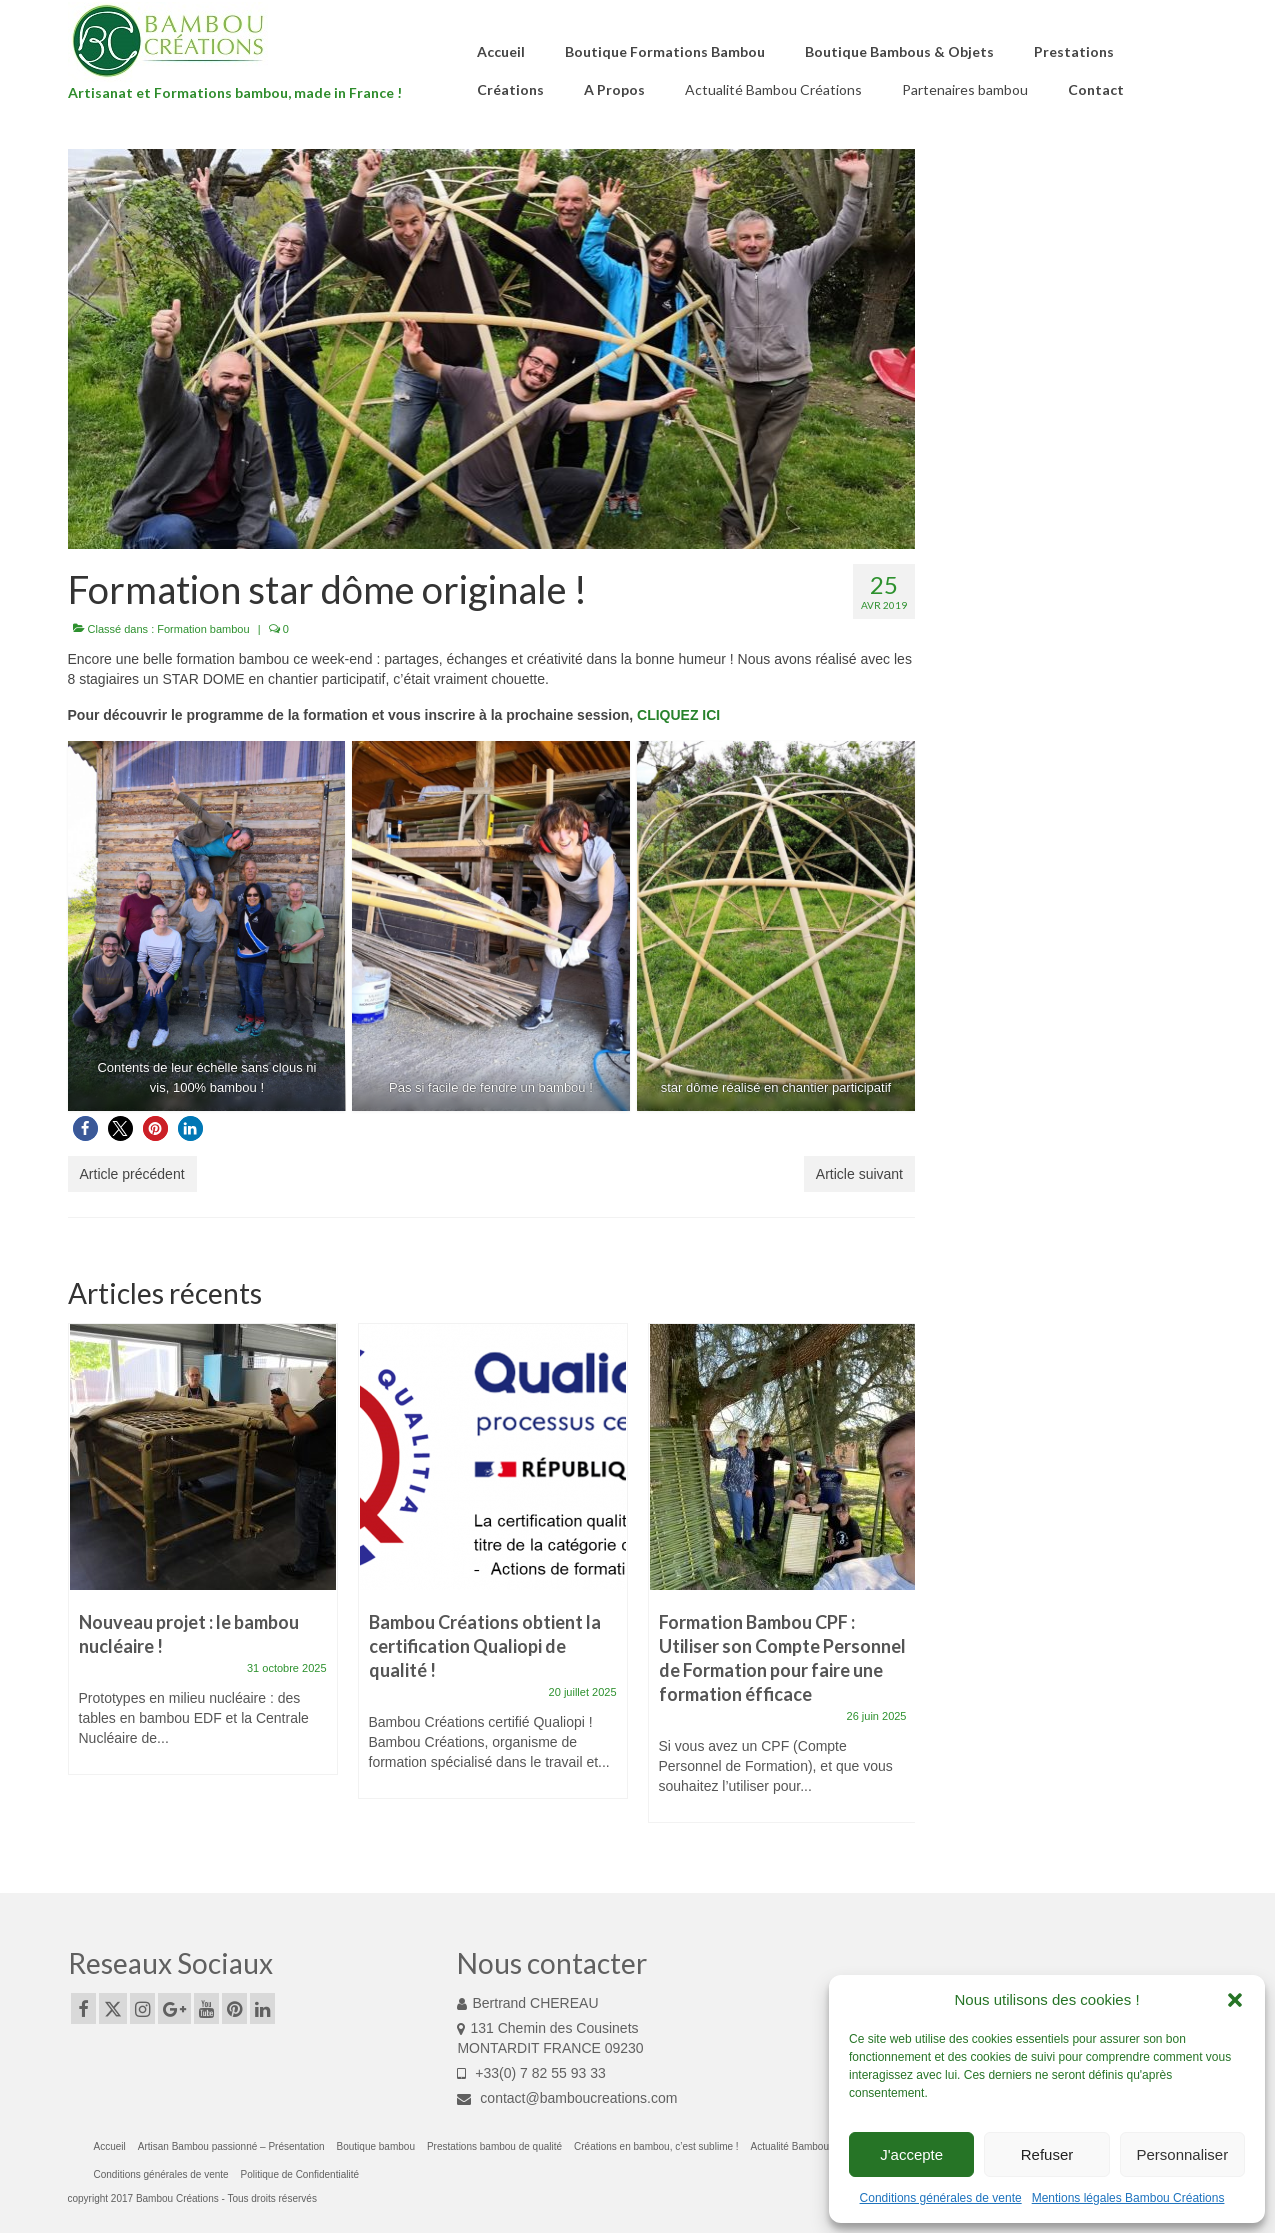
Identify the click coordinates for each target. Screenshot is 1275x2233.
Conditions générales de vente (941, 2198)
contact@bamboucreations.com (567, 2098)
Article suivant (859, 1174)
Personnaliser (1182, 2154)
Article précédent (132, 1174)
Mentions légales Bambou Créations (1128, 2198)
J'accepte (911, 2154)
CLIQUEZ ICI (678, 715)
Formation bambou (203, 629)
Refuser (1047, 2154)
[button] (1235, 2000)
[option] (203, 1559)
